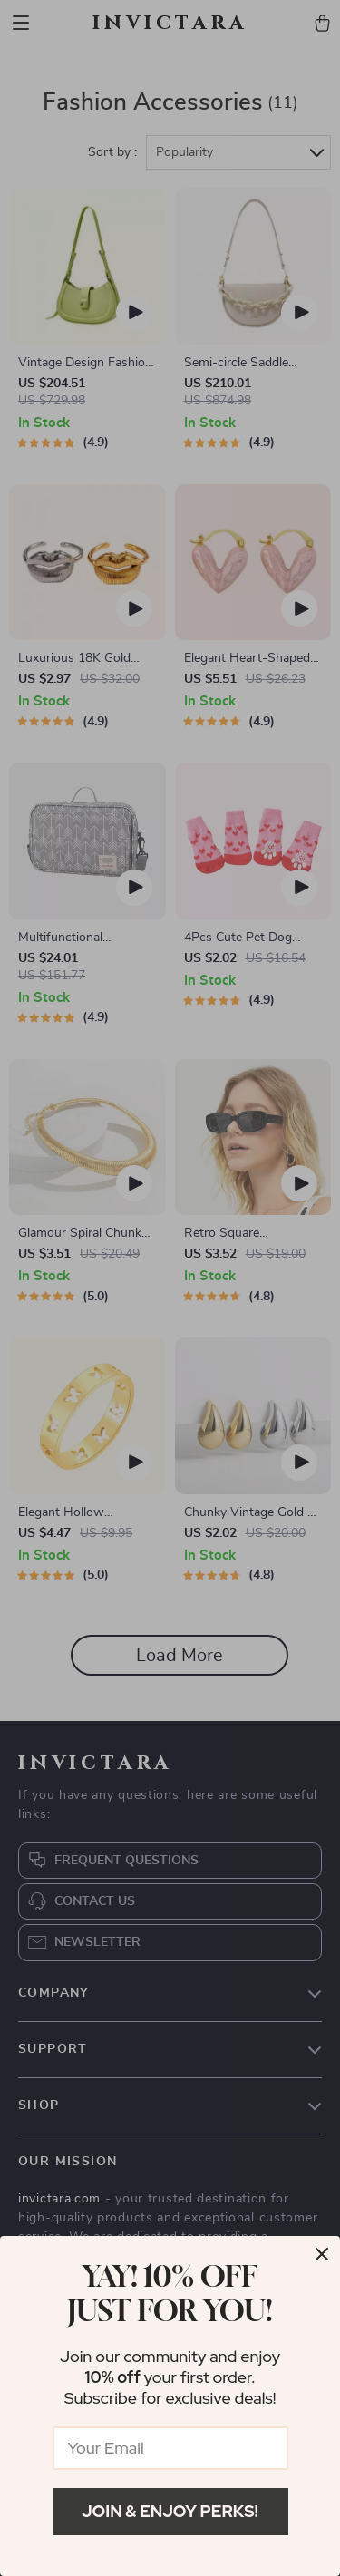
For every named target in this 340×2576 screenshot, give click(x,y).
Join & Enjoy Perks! (170, 2511)
